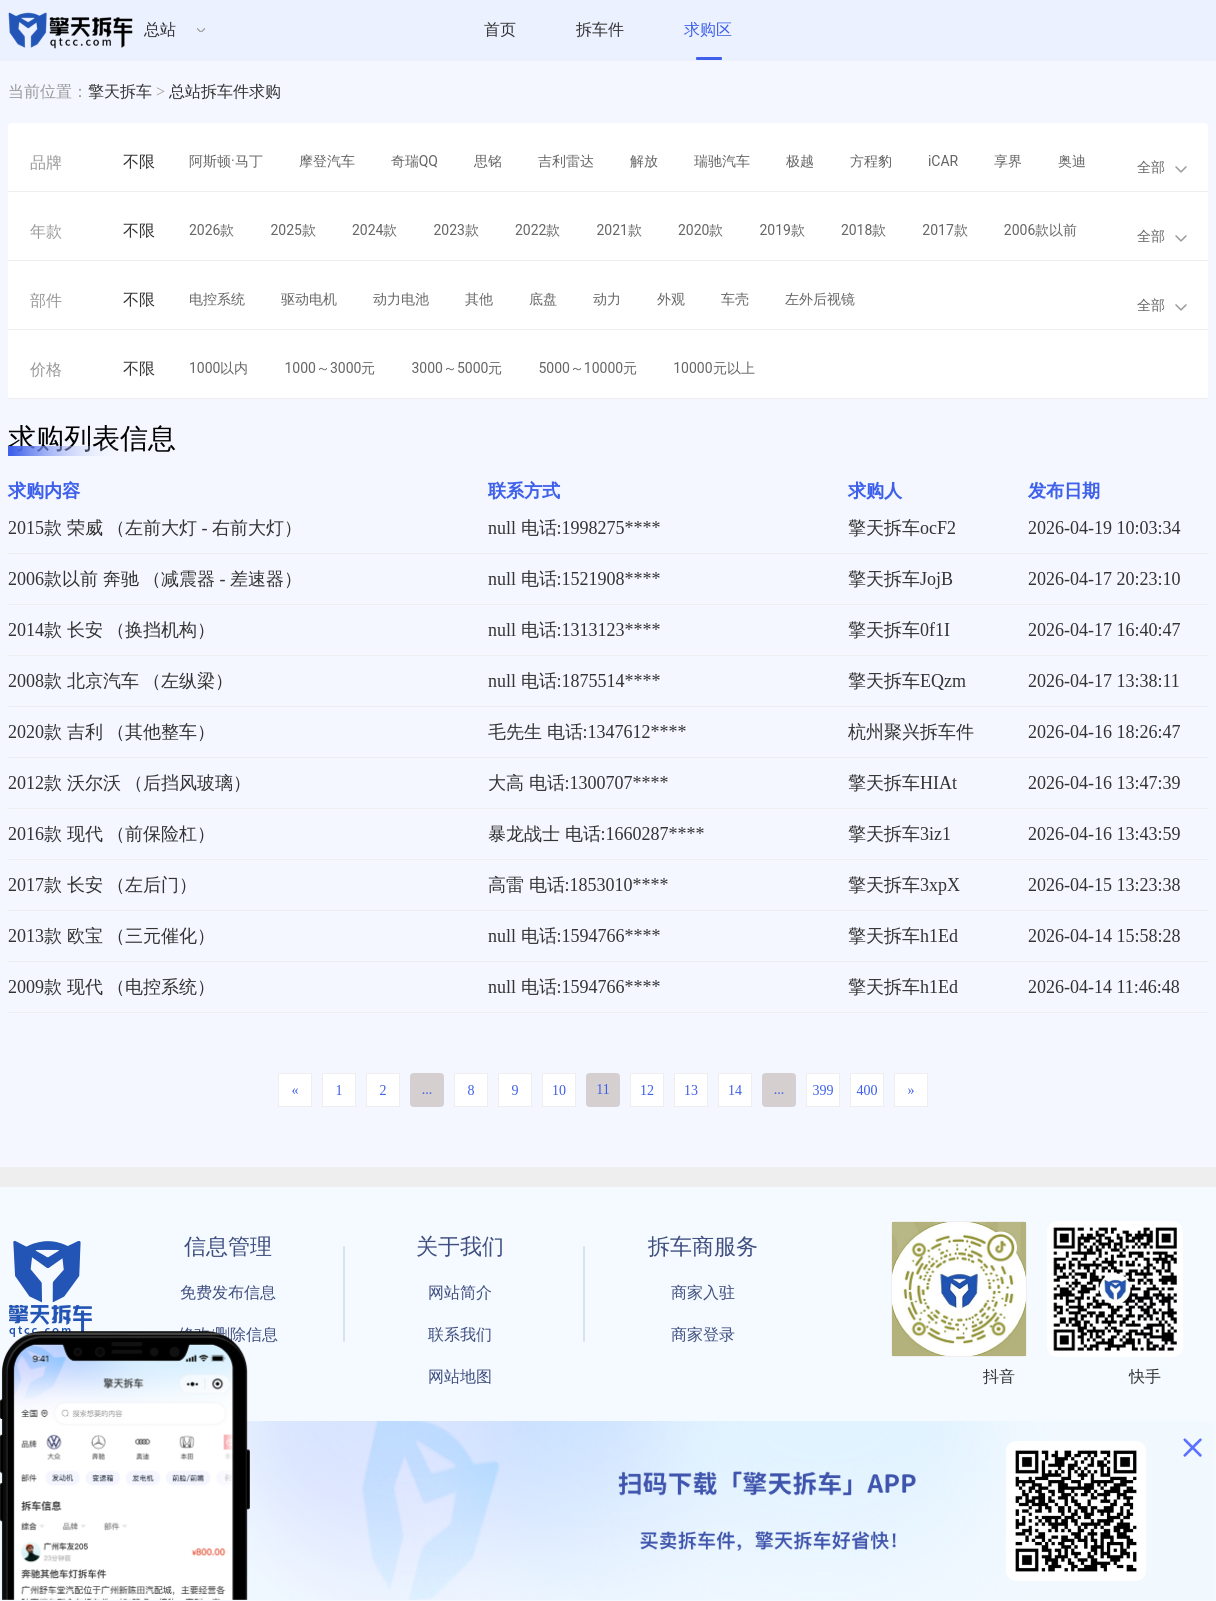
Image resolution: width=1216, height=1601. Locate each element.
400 (867, 1090)
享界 (1008, 161)
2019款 (781, 230)
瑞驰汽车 (722, 161)
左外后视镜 (820, 299)
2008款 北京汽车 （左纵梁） (120, 681)
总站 (160, 29)
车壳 (735, 299)
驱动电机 (309, 299)
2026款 (211, 230)
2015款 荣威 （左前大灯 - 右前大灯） (155, 528)
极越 (800, 161)
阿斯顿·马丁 (226, 161)
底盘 (543, 299)
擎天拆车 (120, 91)
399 (823, 1090)
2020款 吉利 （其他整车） (111, 732)
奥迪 (1072, 161)
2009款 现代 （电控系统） (111, 987)
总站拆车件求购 (225, 91)
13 (691, 1090)
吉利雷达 (566, 161)
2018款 (863, 230)
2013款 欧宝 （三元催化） (111, 936)
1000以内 (218, 368)
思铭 (488, 161)
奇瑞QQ (414, 161)
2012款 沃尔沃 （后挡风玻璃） (129, 783)
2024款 (374, 230)
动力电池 (401, 299)
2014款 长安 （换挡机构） (111, 630)
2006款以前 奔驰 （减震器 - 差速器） (155, 579)
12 (647, 1090)
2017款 (944, 230)
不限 (139, 161)
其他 (479, 299)
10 (559, 1090)
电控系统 (217, 299)
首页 (500, 29)
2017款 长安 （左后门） (102, 885)
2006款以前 (1040, 230)
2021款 (618, 230)
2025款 (292, 230)
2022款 (537, 230)
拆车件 (600, 29)
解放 (644, 161)
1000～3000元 (329, 368)
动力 (607, 299)
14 (735, 1090)
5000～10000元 (587, 368)
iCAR (943, 161)
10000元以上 (713, 368)
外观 (671, 299)
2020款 (700, 230)
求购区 (708, 29)
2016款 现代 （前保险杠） (111, 834)
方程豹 (871, 161)
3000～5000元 (456, 368)
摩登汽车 (327, 161)
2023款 (455, 230)
